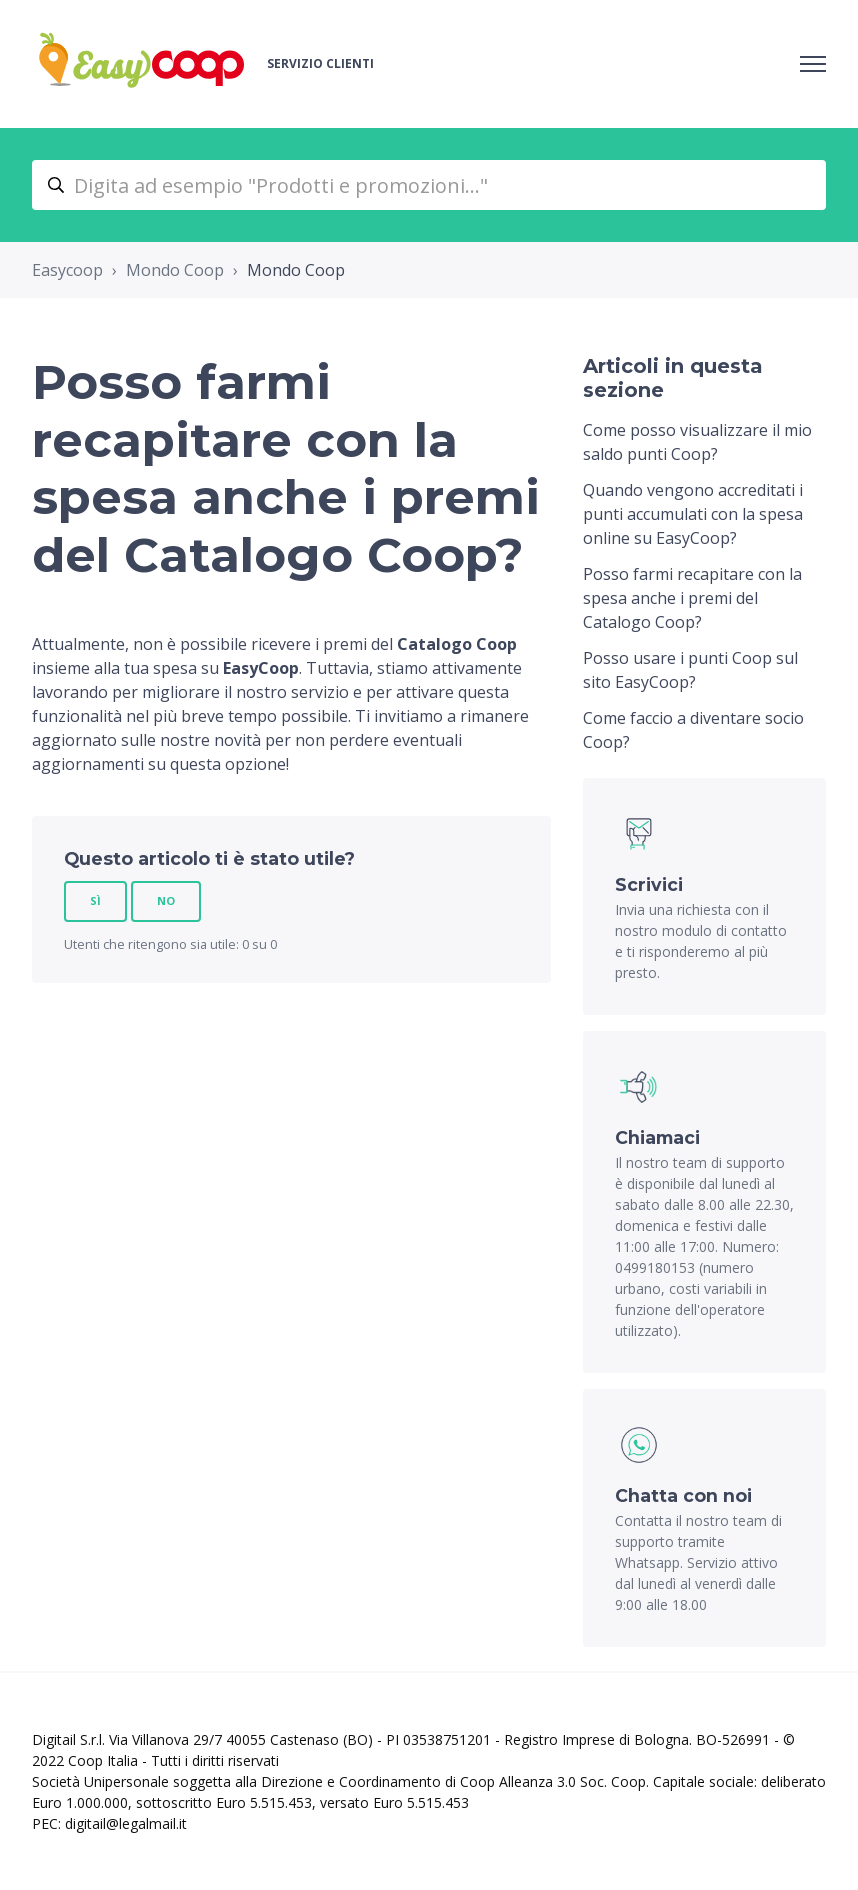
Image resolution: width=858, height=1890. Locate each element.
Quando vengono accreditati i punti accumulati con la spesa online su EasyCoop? (693, 514)
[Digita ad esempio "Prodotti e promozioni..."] (429, 185)
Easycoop (67, 270)
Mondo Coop (175, 270)
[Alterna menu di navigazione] (813, 64)
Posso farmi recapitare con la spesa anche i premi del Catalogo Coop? (692, 598)
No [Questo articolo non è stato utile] (166, 900)
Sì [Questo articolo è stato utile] (95, 900)
